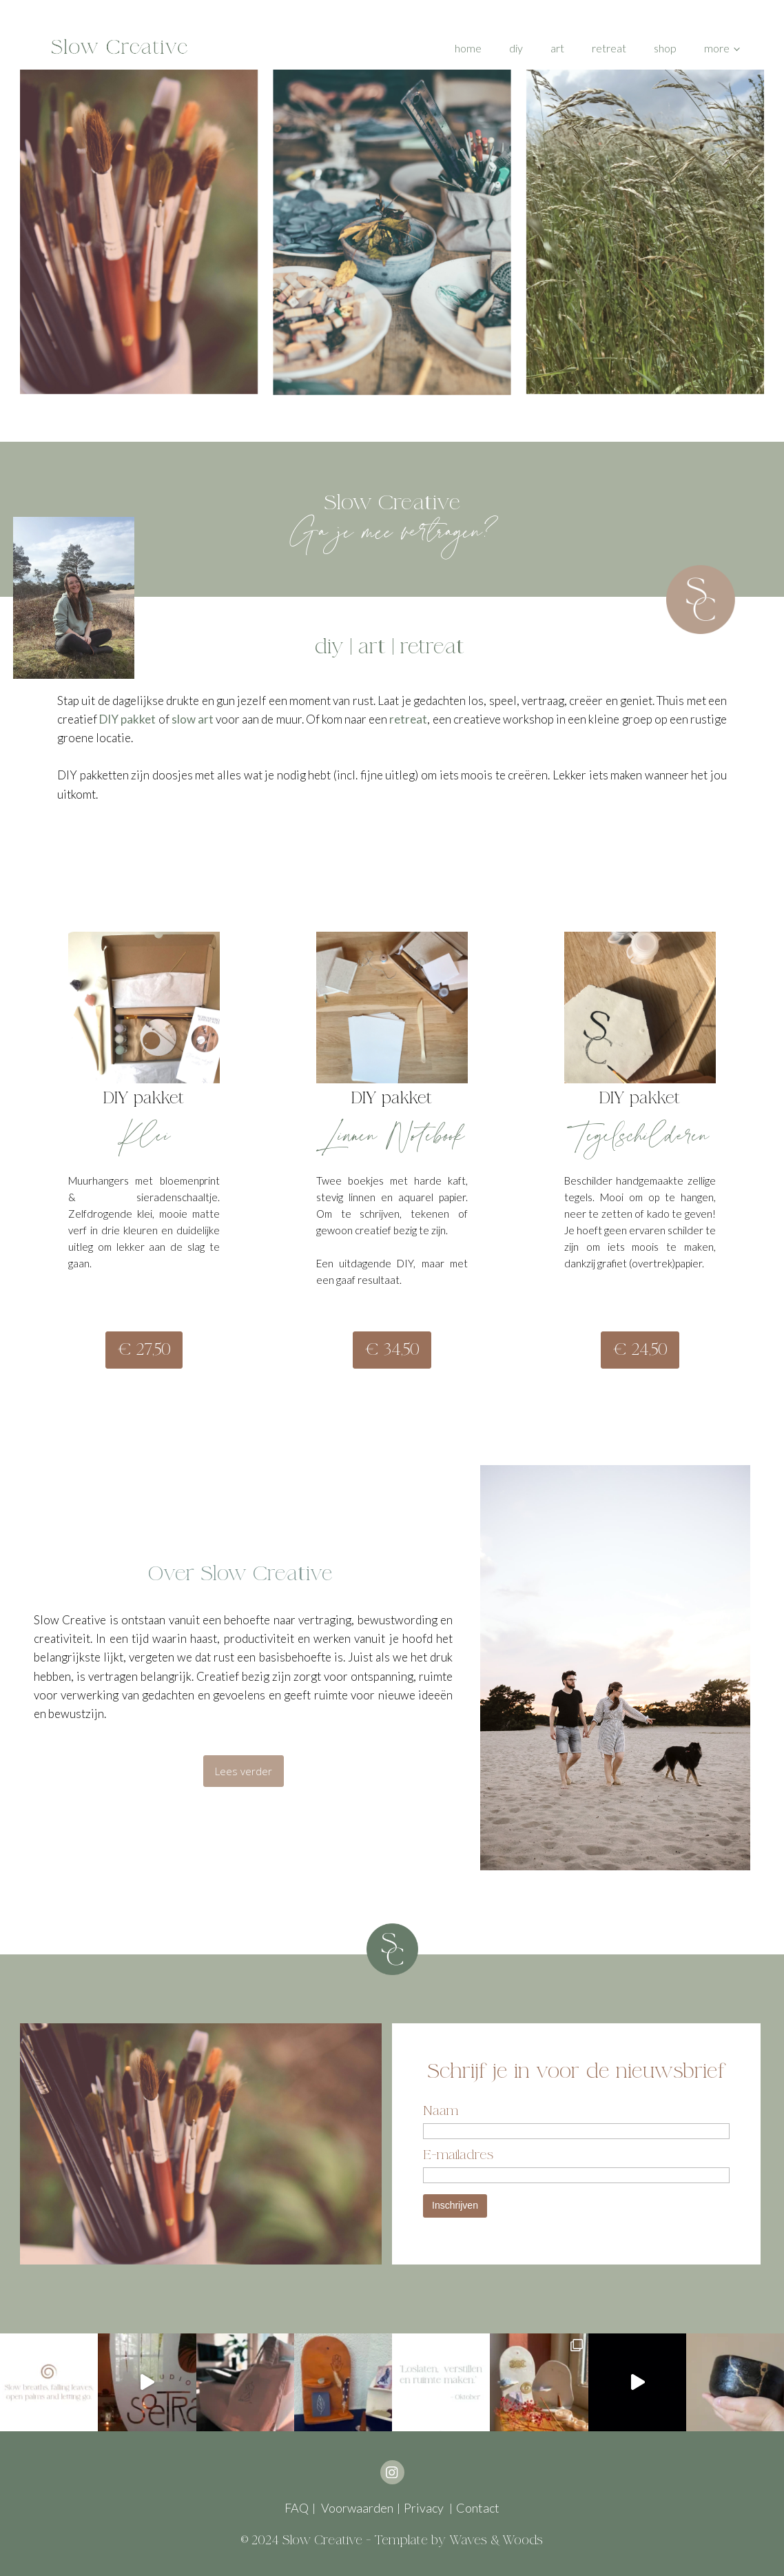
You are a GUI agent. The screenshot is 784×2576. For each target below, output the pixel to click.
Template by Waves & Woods (458, 2540)
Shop (665, 47)
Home (468, 47)
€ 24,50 (640, 1350)
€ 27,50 (144, 1350)
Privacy (425, 2507)
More (717, 47)
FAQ (297, 2507)
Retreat (609, 47)
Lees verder (243, 1771)
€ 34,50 (392, 1350)
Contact (477, 2507)
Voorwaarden (356, 2507)
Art (557, 47)
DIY (516, 47)
